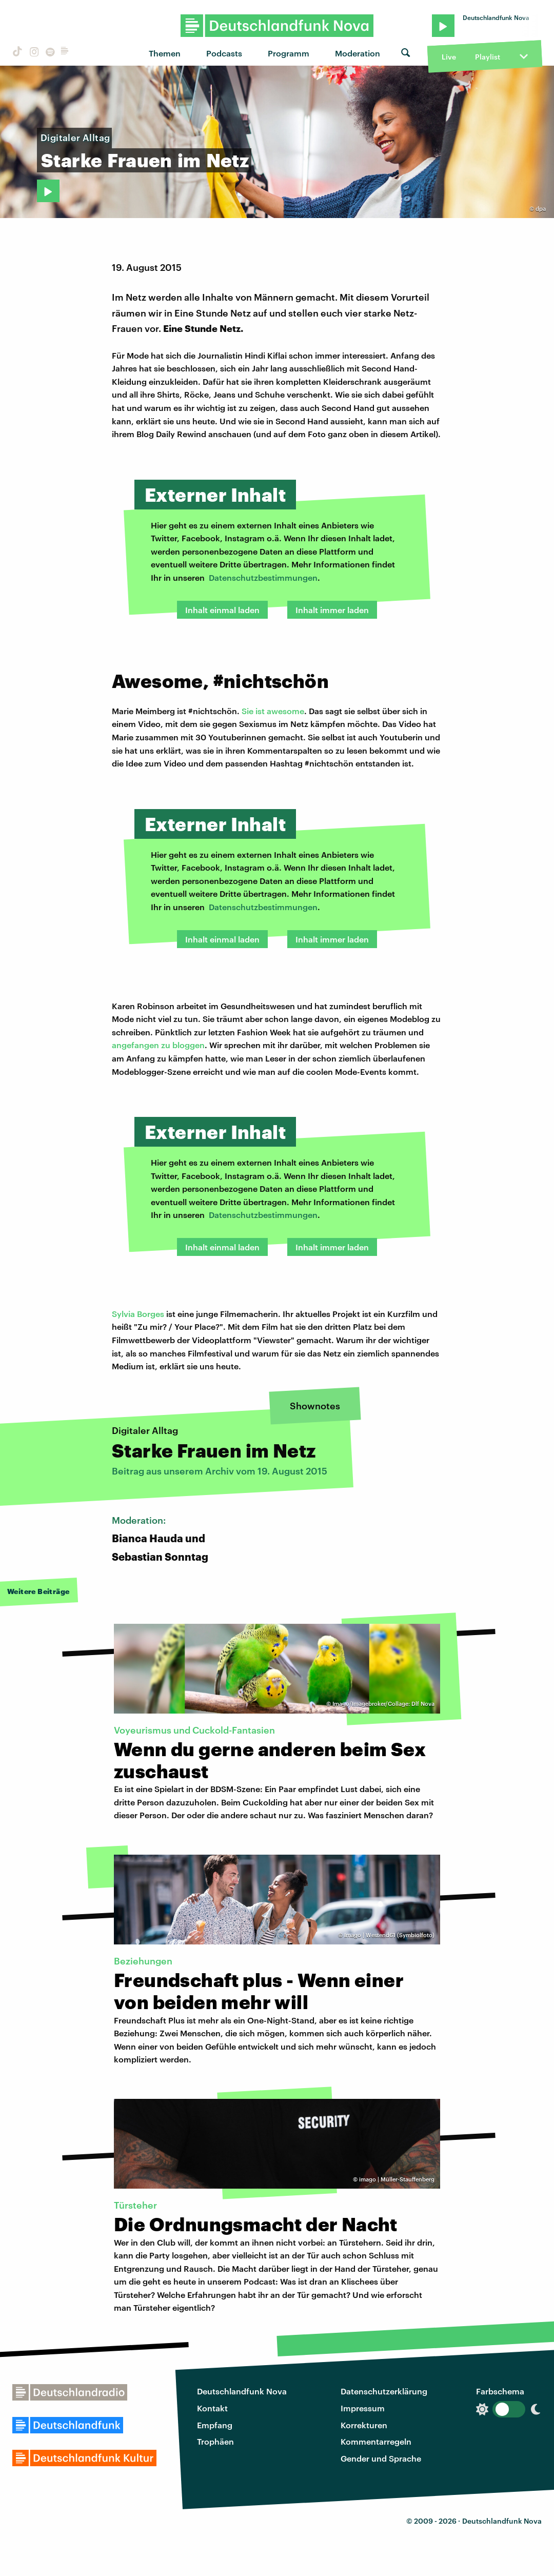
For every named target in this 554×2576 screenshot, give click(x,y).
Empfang (214, 2425)
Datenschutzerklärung (384, 2391)
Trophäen (215, 2441)
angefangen (136, 1045)
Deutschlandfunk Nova (242, 2391)
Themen (165, 53)
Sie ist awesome (273, 711)
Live (449, 56)
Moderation (357, 53)
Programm (288, 53)
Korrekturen (364, 2425)
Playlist (487, 56)
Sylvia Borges (138, 1314)
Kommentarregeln (376, 2441)
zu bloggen (183, 1045)
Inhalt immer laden (332, 610)
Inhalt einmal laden (222, 610)
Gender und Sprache (381, 2458)
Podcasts (224, 53)
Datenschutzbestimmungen (263, 577)
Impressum (363, 2408)
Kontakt (212, 2408)
